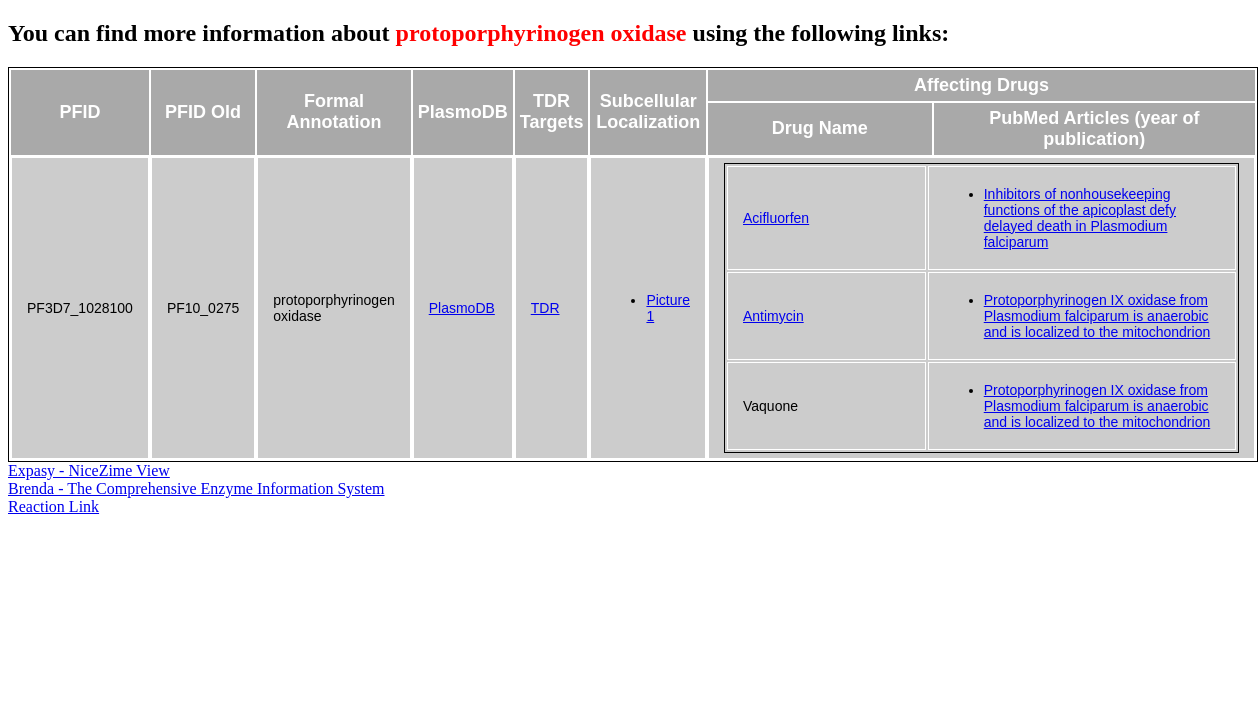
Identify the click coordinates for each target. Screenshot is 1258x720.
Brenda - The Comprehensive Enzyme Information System (196, 488)
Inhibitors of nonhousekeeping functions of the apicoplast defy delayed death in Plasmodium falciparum (1080, 218)
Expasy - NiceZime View (89, 470)
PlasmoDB (462, 308)
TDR (545, 308)
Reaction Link (53, 506)
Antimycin (773, 316)
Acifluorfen (776, 218)
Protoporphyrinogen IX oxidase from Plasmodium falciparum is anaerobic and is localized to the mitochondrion (1097, 316)
